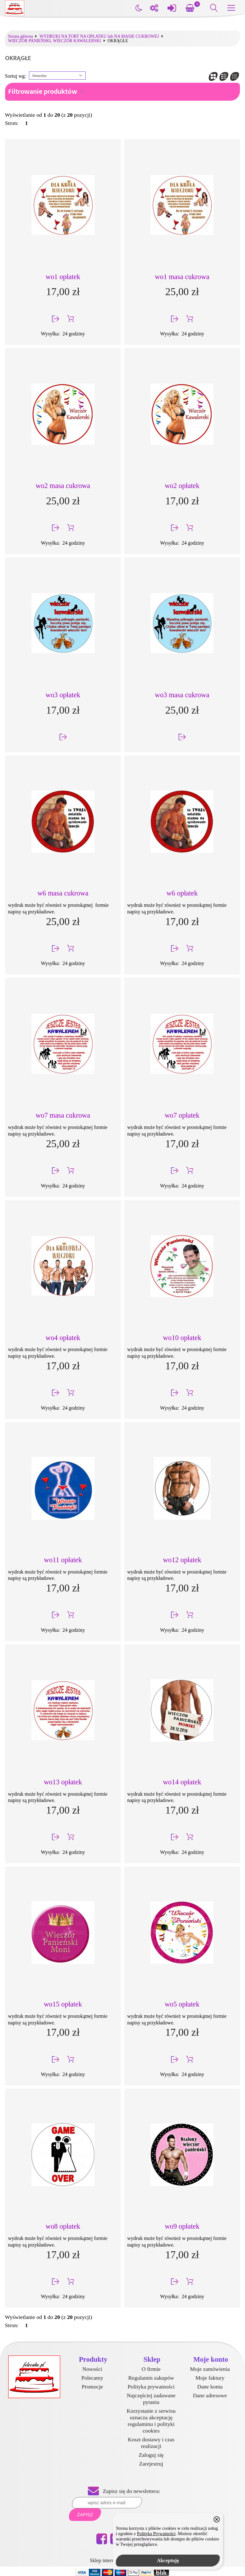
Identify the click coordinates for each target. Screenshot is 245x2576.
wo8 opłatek (63, 2226)
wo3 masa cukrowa (182, 695)
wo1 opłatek (63, 277)
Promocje (92, 2386)
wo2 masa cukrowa (63, 486)
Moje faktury (209, 2378)
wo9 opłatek (182, 2226)
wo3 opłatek (63, 695)
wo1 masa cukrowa (182, 277)
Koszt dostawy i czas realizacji (151, 2442)
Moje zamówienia (210, 2369)
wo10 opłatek (182, 1338)
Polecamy (92, 2378)
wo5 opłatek (182, 2004)
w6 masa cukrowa (62, 893)
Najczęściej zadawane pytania (151, 2398)
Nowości (92, 2369)
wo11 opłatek (63, 1560)
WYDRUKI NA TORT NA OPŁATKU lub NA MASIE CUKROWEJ (99, 36)
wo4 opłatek (63, 1338)
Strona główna (20, 36)
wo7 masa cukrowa (63, 1115)
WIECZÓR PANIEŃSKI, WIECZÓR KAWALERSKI (54, 41)
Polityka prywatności (151, 2386)
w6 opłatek (182, 893)
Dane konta (210, 2386)
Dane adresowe (210, 2395)
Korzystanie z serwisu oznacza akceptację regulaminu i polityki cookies (151, 2421)
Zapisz (85, 2514)
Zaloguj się (151, 2455)
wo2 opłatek (182, 486)
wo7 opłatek (182, 1115)
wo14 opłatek (182, 1782)
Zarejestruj (151, 2464)
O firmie (151, 2369)
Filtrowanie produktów (42, 92)
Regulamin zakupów (151, 2378)
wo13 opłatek (63, 1782)
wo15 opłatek (63, 2004)
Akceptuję (168, 2560)
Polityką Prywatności (156, 2533)
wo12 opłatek (182, 1560)
